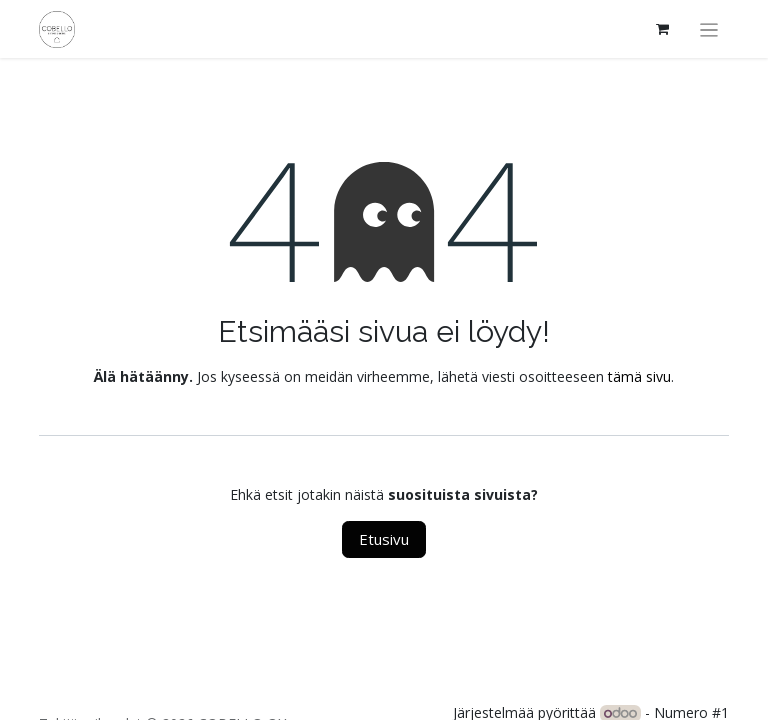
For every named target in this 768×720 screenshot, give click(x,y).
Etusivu (384, 539)
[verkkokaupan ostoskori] (663, 29)
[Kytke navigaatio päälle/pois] (709, 29)
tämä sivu (639, 376)
